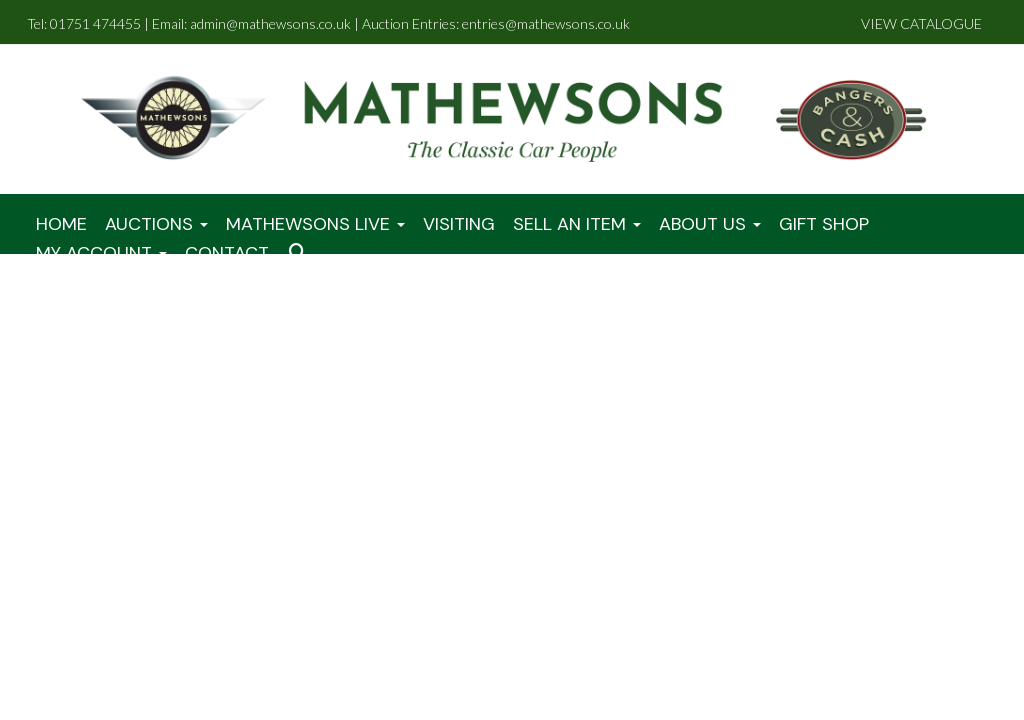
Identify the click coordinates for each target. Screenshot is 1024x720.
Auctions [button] (156, 224)
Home (61, 224)
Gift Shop (824, 224)
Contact (227, 253)
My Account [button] (101, 253)
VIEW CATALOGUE (921, 23)
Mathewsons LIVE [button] (315, 224)
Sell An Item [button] (577, 224)
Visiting (459, 224)
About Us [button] (710, 224)
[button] (301, 253)
